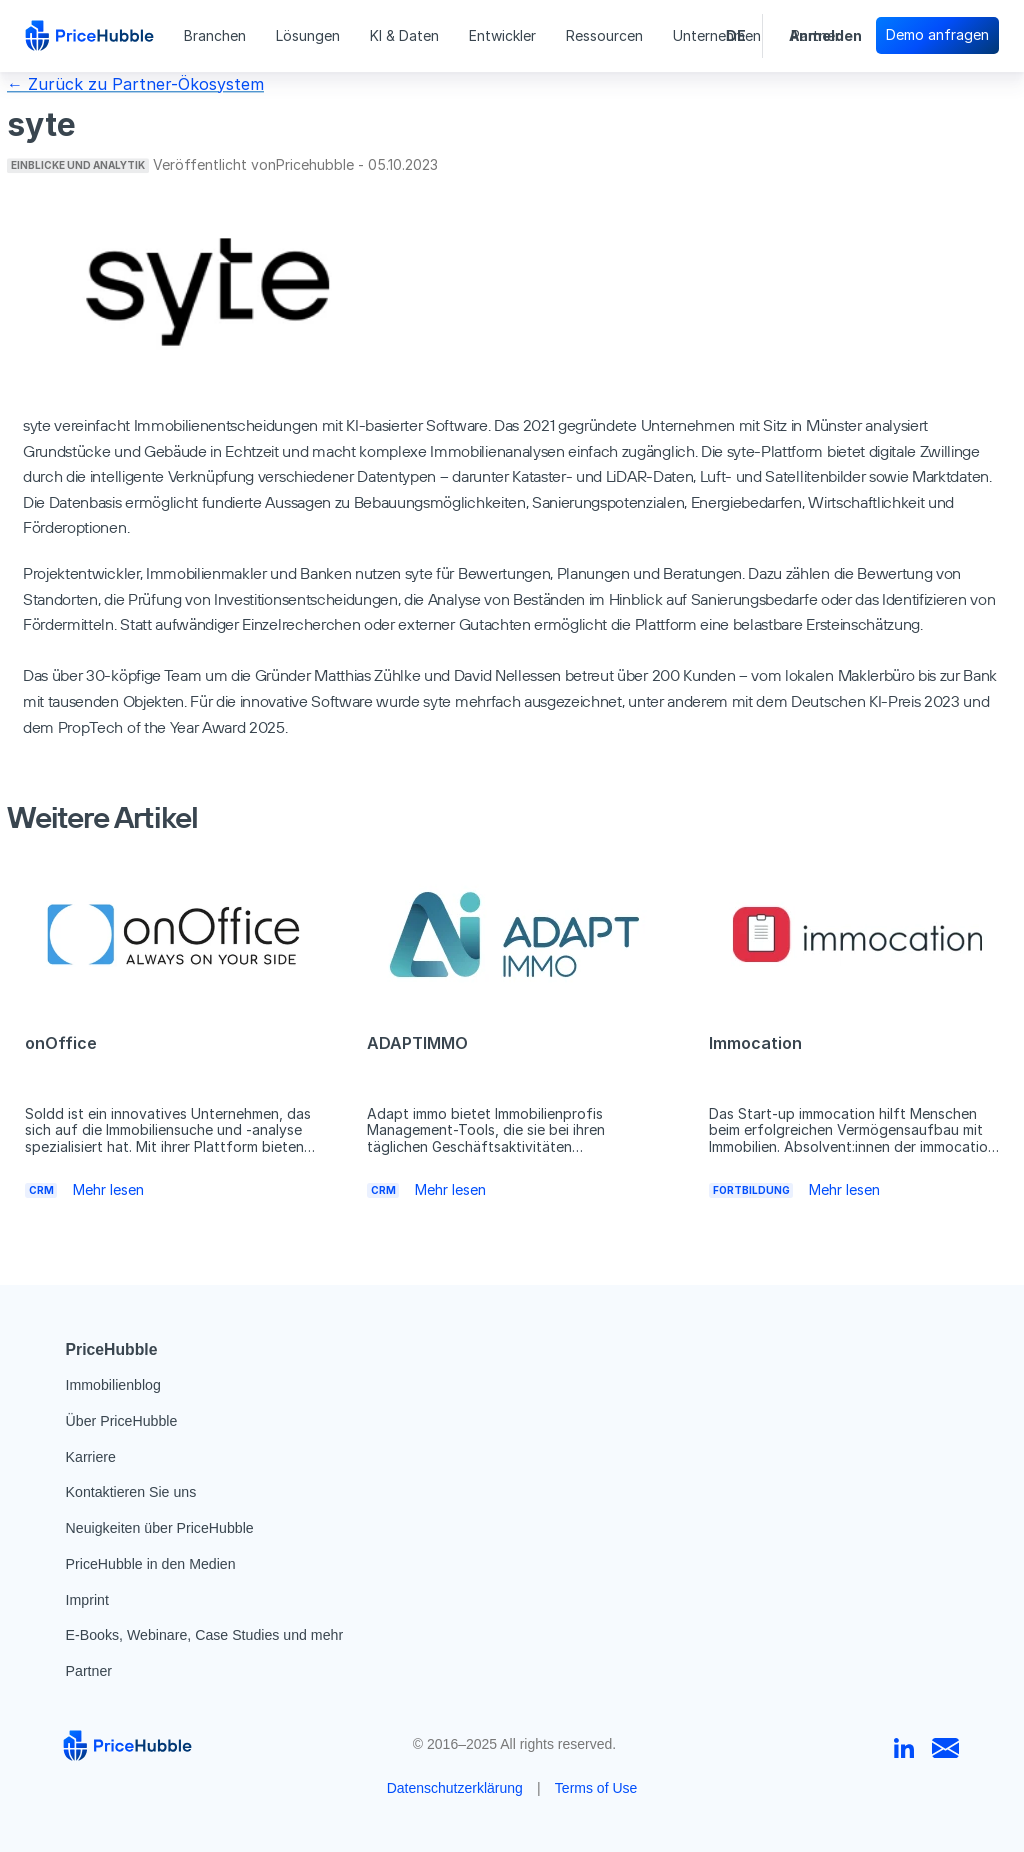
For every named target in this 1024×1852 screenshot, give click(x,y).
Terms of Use (596, 1788)
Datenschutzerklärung (455, 1788)
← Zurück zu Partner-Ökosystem (135, 84)
